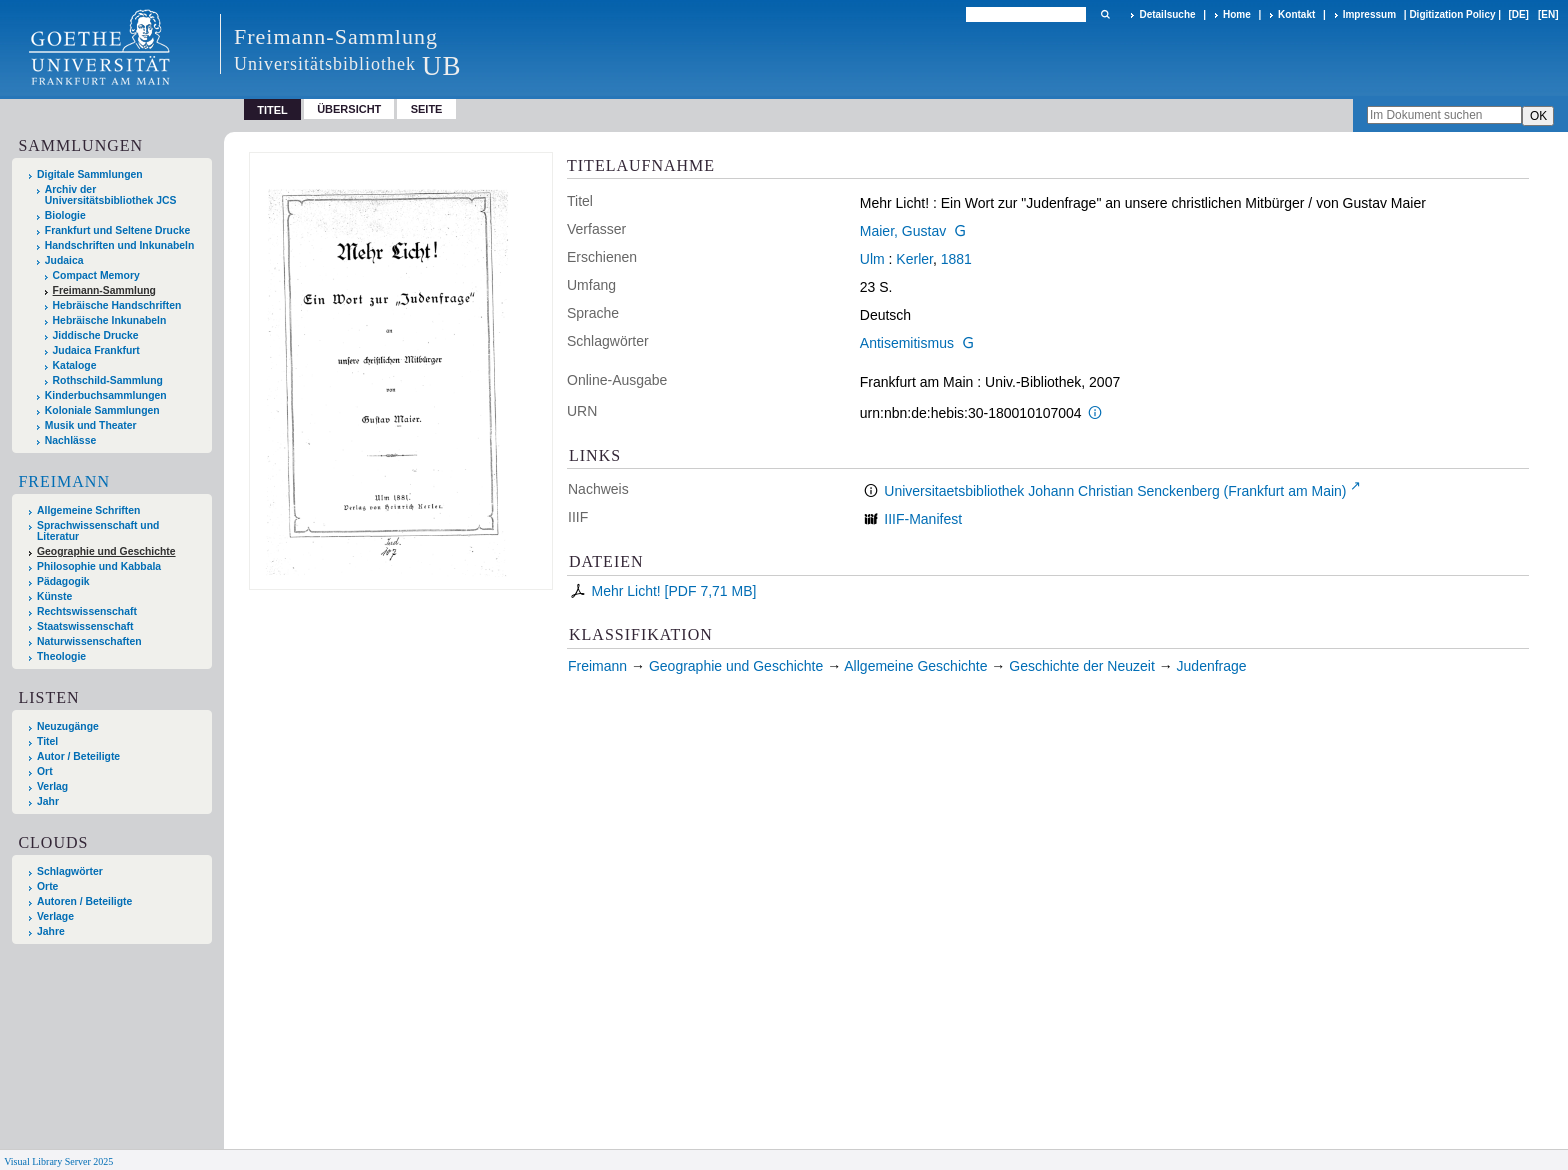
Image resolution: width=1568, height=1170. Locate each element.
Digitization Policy (1452, 14)
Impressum (1369, 14)
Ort (45, 771)
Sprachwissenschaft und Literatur (98, 531)
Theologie (61, 656)
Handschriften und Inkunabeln (120, 245)
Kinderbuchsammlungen (106, 395)
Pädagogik (63, 581)
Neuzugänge (68, 726)
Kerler (914, 259)
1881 (956, 259)
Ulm (872, 259)
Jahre (51, 931)
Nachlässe (70, 440)
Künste (54, 596)
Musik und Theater (91, 425)
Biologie (65, 215)
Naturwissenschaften (89, 641)
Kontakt (1296, 14)
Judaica (64, 260)
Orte (47, 886)
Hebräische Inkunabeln (110, 320)
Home (1237, 14)
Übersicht (349, 109)
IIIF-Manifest (923, 519)
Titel (47, 741)
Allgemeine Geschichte (915, 666)
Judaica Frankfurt (96, 350)
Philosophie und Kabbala (99, 566)
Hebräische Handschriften (117, 305)
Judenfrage (1212, 666)
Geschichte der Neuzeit (1082, 666)
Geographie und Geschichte (106, 551)
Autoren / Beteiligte (84, 901)
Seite (427, 109)
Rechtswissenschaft (87, 611)
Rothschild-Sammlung (108, 380)
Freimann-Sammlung (104, 290)
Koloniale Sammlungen (102, 410)
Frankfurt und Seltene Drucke (118, 230)
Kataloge (75, 365)
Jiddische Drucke (96, 335)
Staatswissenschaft (85, 626)
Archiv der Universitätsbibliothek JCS (111, 195)
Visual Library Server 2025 (58, 1161)
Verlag (52, 786)
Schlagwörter (70, 871)
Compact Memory (96, 275)
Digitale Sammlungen (90, 174)
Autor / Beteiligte (78, 756)
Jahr (48, 801)
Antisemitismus (907, 343)
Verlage (55, 916)
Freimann (64, 481)
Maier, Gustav (903, 231)
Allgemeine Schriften (88, 510)
